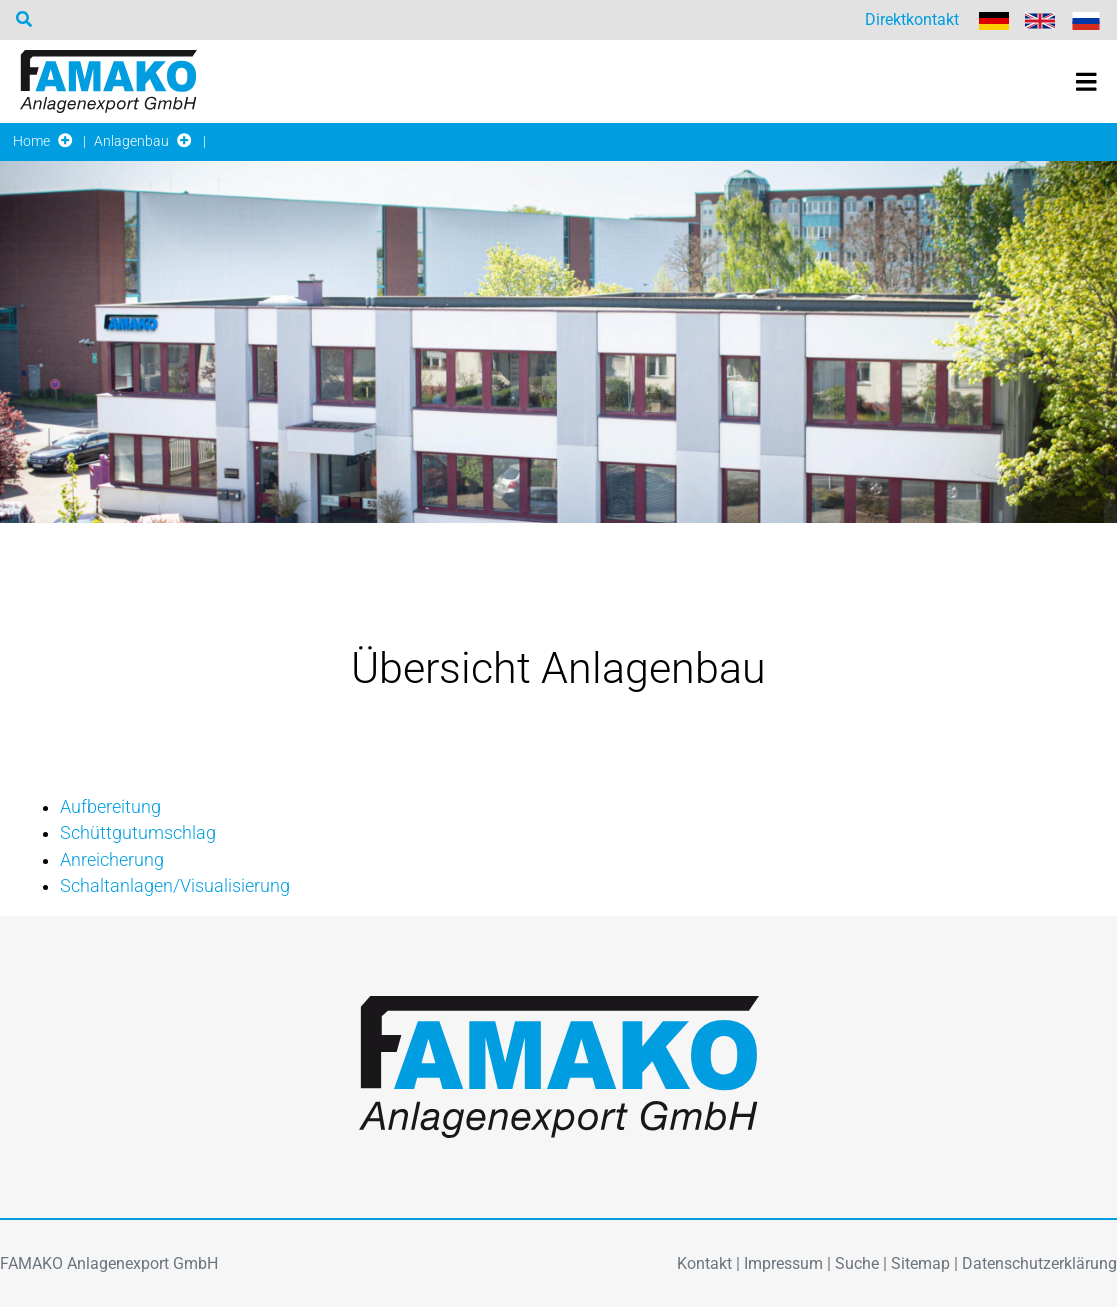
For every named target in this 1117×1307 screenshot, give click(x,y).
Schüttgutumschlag (138, 833)
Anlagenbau (131, 141)
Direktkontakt (912, 19)
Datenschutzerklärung (1039, 1263)
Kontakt (704, 1263)
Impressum (783, 1263)
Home (31, 141)
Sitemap (920, 1263)
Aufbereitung (110, 807)
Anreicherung (112, 860)
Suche (857, 1263)
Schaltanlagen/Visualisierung (175, 886)
